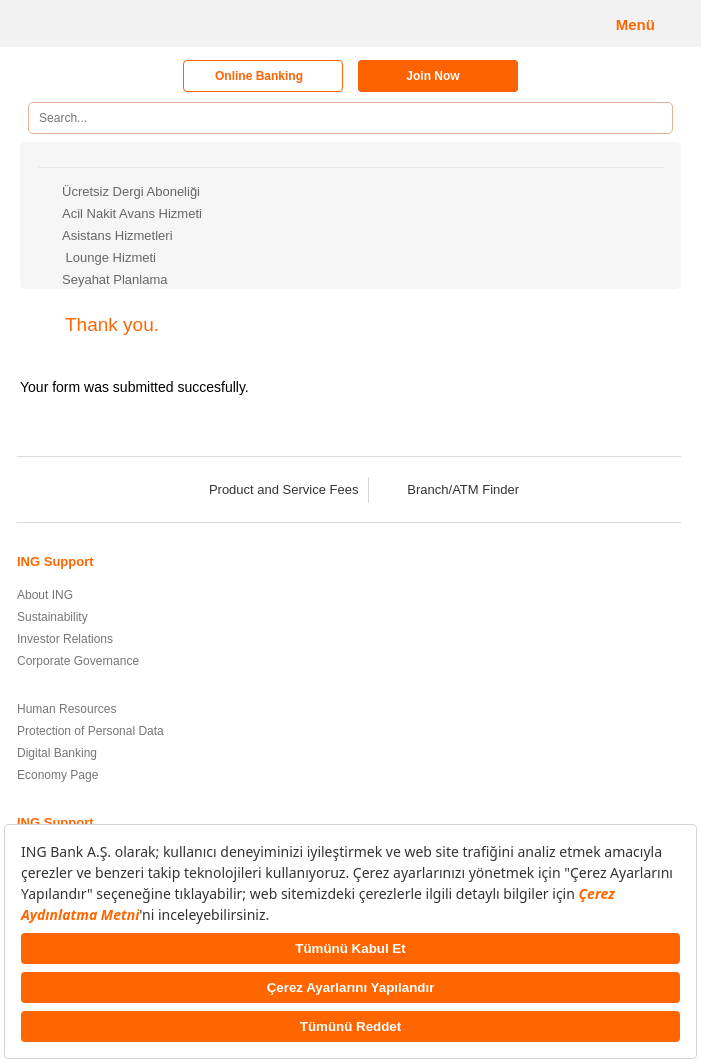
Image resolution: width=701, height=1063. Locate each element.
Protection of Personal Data (90, 731)
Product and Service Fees (271, 489)
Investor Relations (65, 639)
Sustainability (52, 617)
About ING (45, 595)
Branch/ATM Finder (450, 489)
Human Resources (66, 709)
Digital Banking (57, 753)
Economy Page (57, 775)
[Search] (650, 118)
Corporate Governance (78, 661)
